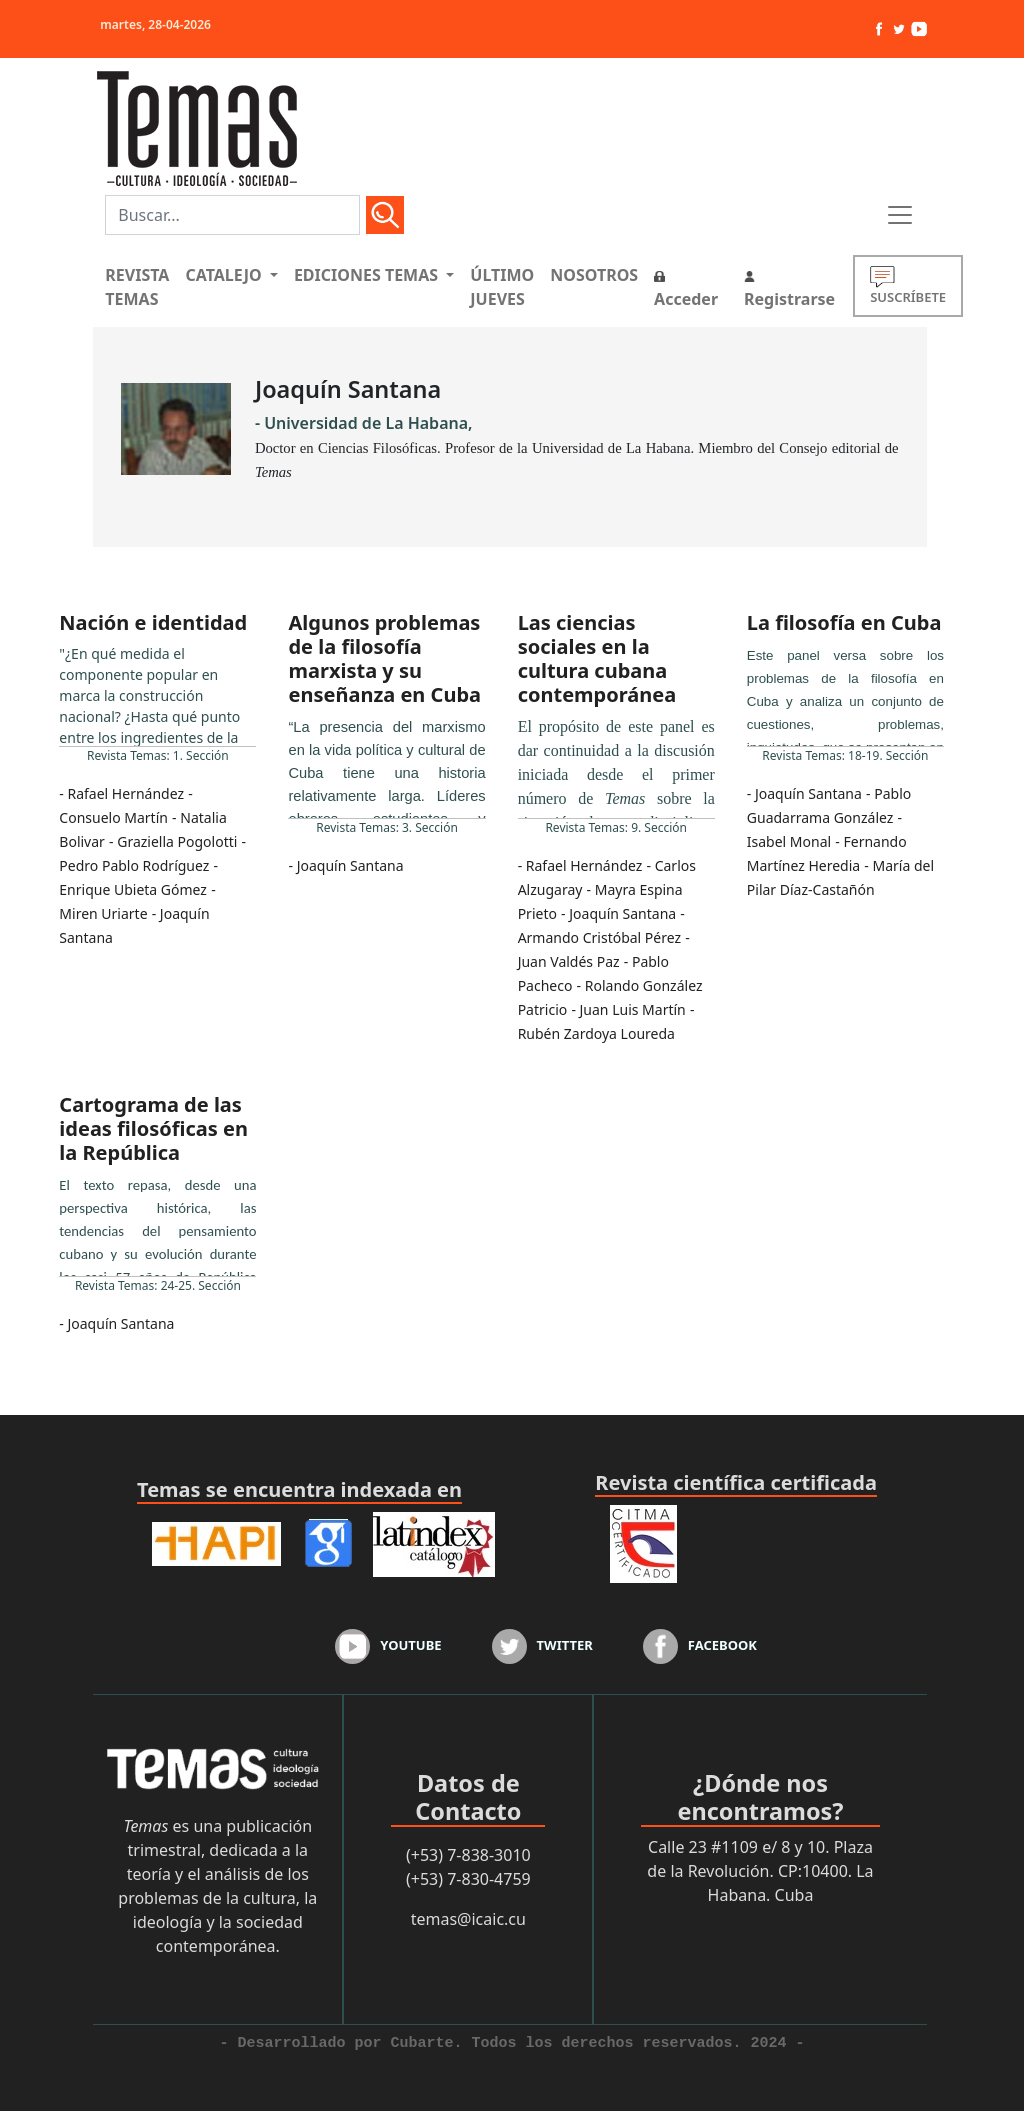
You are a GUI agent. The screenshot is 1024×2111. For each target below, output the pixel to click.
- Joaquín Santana (345, 865)
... (157, 694)
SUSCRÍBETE (908, 285)
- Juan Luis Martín (628, 1009)
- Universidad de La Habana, (364, 423)
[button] (231, 275)
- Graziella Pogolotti (173, 841)
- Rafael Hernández (121, 793)
